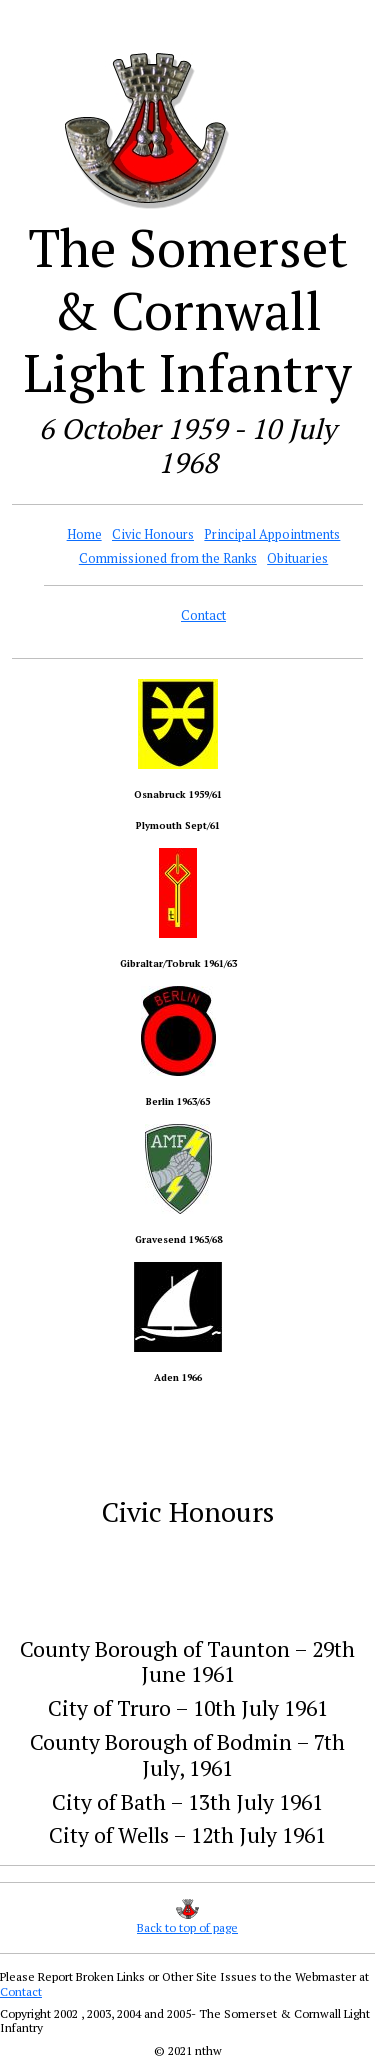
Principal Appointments (272, 534)
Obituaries (297, 558)
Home (84, 534)
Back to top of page (187, 1927)
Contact (203, 615)
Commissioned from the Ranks (168, 558)
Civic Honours (153, 534)
